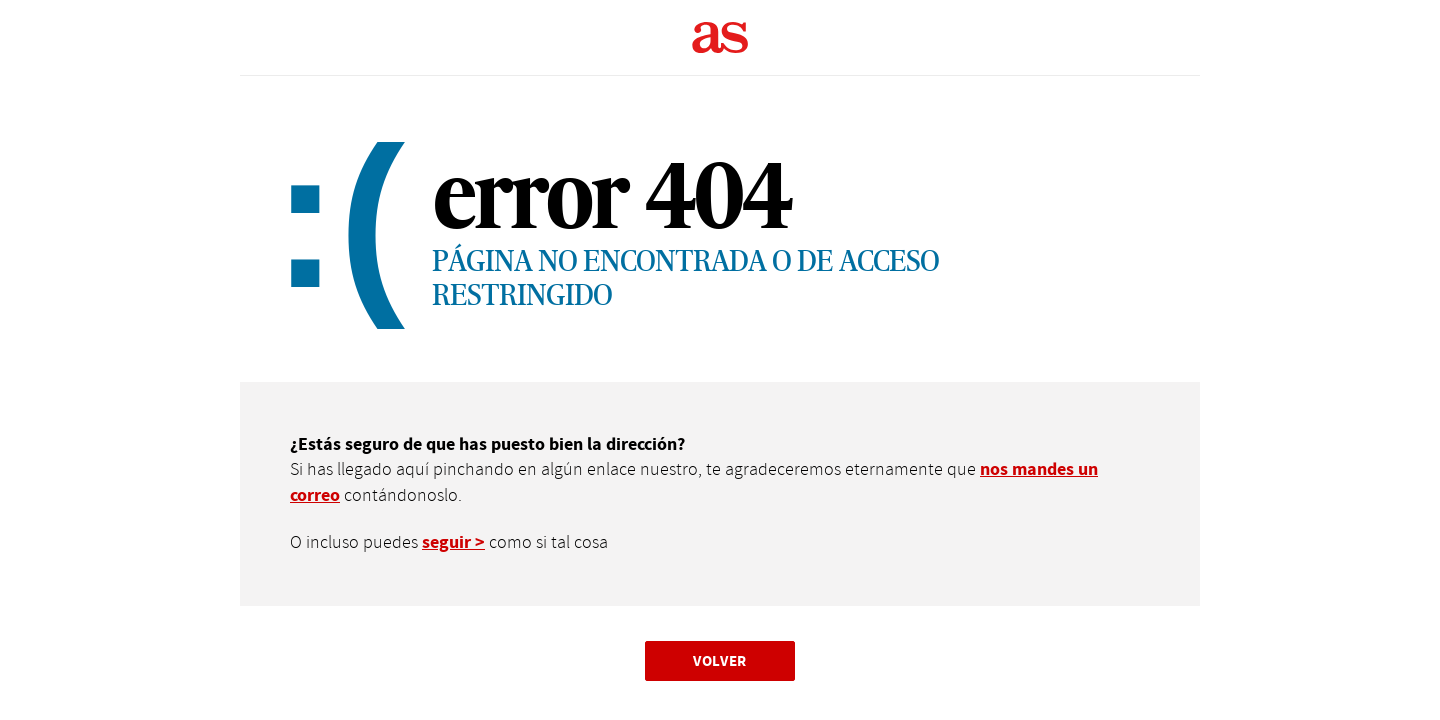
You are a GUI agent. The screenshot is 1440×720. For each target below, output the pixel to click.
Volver (720, 660)
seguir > (453, 542)
